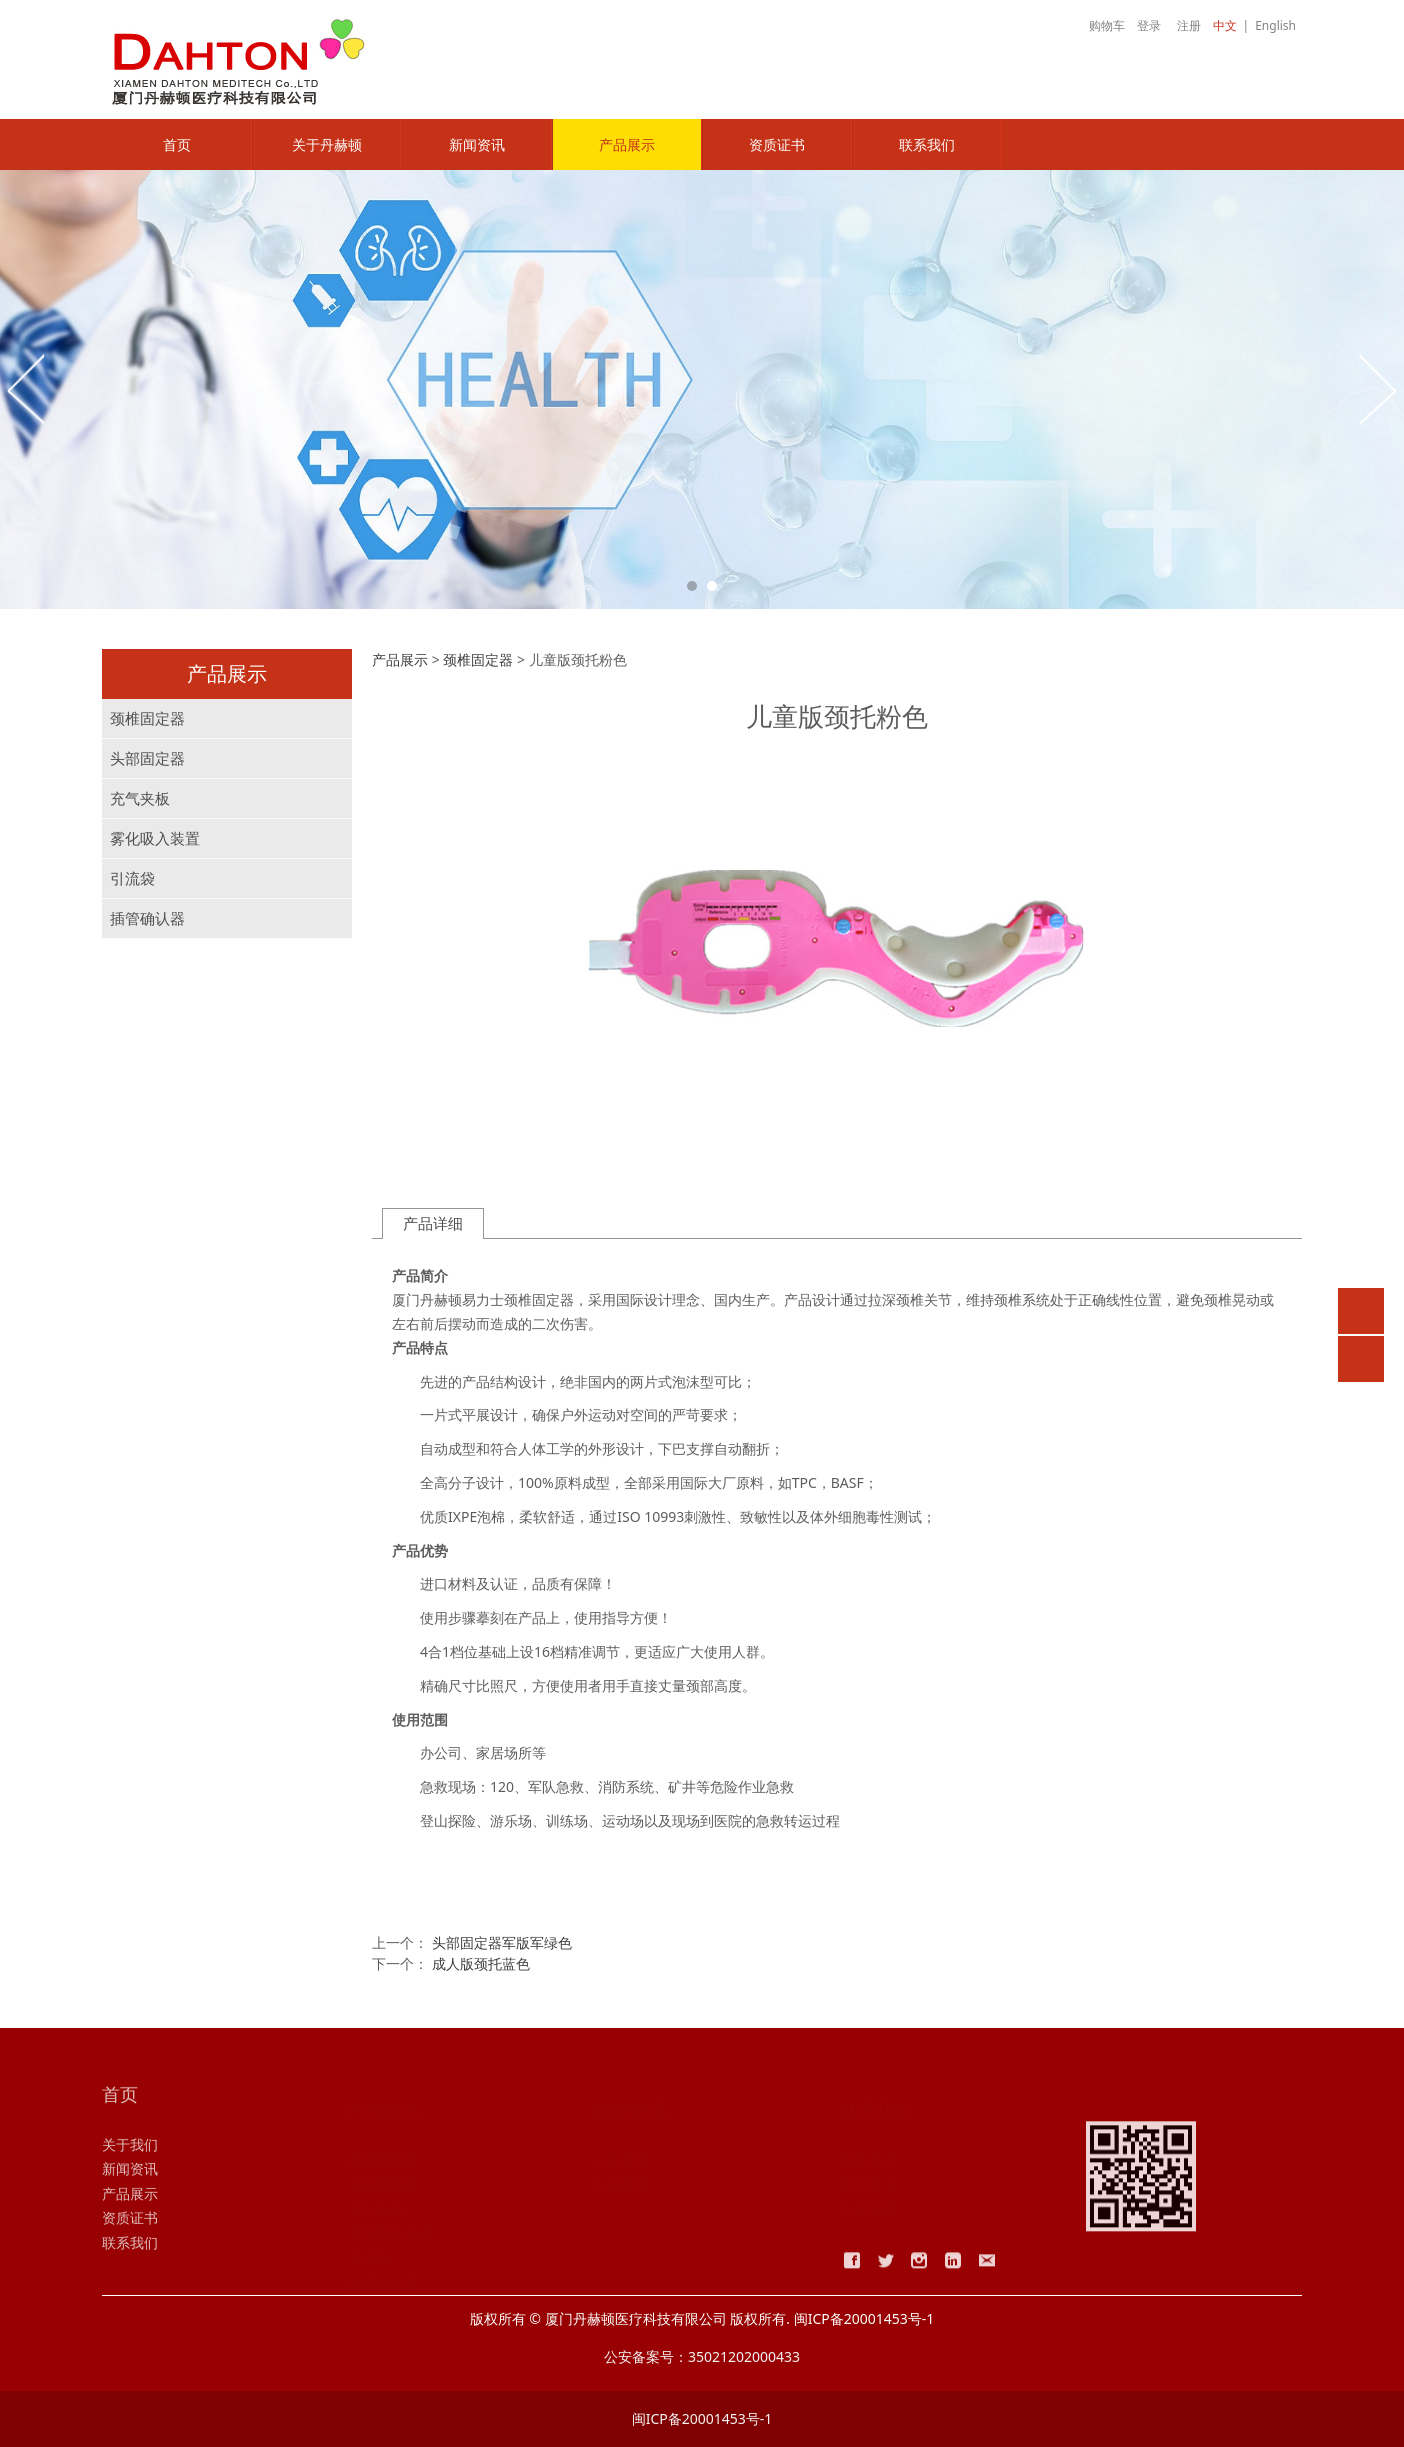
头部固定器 (147, 758)
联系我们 (927, 144)
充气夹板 (140, 798)
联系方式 (868, 2158)
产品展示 (627, 144)
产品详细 (433, 1223)
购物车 (1096, 25)
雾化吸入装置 (155, 838)
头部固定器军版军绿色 (502, 1942)
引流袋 (132, 878)
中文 (1225, 25)
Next (1377, 389)
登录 (1149, 25)
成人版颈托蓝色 (481, 1963)
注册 (1189, 25)
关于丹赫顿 (327, 144)
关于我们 (130, 2159)
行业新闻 (622, 2183)
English (1275, 25)
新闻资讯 (477, 144)
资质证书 (777, 144)
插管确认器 (147, 918)
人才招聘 (868, 2207)
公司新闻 (622, 2159)
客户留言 (868, 2183)
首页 (177, 144)
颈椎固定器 (147, 718)
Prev (27, 389)
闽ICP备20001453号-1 (702, 2418)
